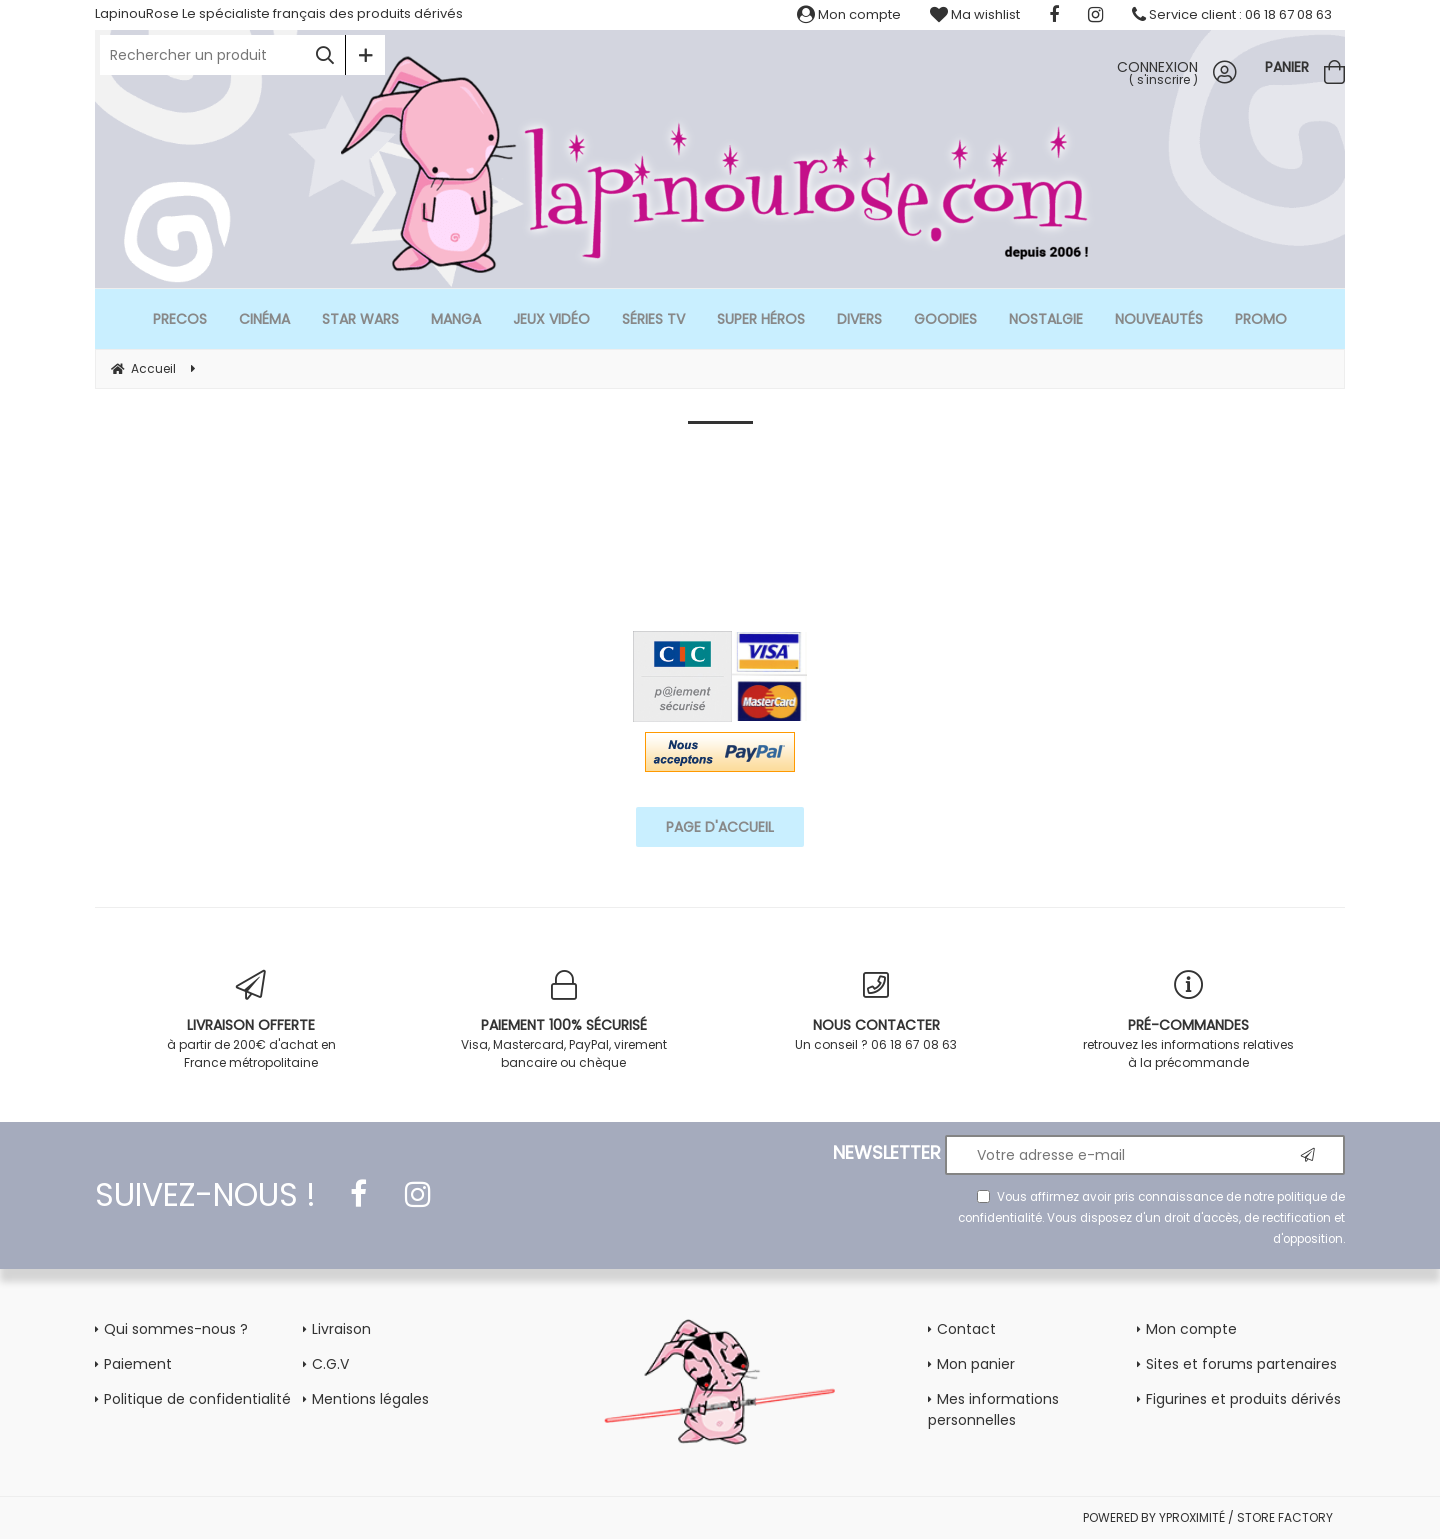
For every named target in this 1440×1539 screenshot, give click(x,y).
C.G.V (330, 1364)
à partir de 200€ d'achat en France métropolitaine (251, 1020)
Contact (966, 1329)
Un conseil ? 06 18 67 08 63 (876, 1011)
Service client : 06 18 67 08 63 (1232, 14)
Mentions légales (370, 1399)
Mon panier (976, 1364)
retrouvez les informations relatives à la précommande (1189, 1020)
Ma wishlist (975, 14)
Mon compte (849, 14)
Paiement (138, 1364)
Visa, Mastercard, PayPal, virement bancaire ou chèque (564, 1020)
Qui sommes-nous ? (176, 1329)
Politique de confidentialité (197, 1399)
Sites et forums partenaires (1241, 1364)
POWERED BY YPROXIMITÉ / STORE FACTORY (1208, 1517)
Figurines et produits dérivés (1243, 1399)
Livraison (341, 1329)
